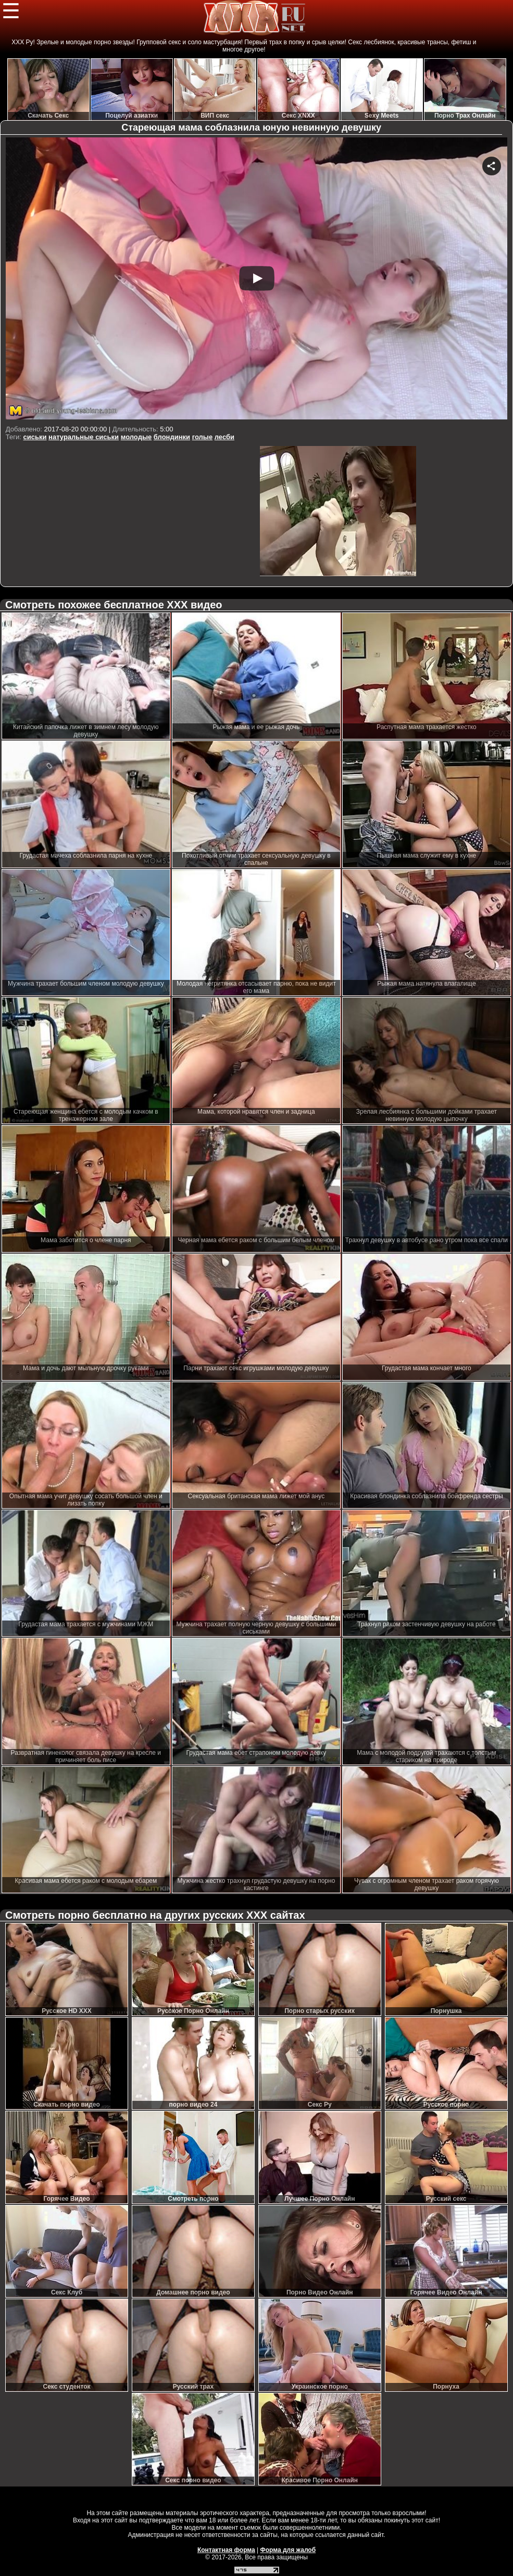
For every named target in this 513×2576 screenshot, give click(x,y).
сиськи (35, 437)
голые (202, 437)
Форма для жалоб (288, 2550)
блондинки (172, 437)
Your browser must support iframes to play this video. (256, 279)
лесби (224, 437)
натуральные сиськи (83, 437)
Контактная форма (226, 2550)
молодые (136, 437)
